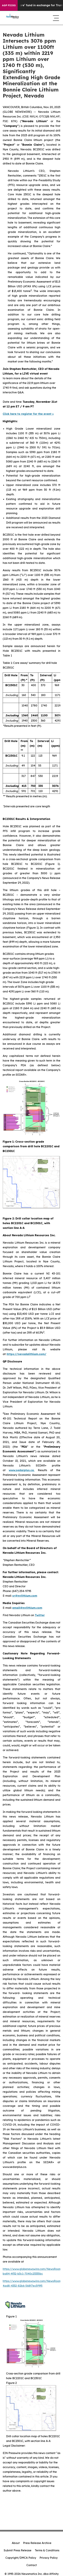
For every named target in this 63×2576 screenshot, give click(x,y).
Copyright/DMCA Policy (20, 2557)
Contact (31, 2565)
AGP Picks (9, 5)
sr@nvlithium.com (24, 1595)
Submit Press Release (17, 2550)
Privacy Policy (48, 2557)
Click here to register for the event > (28, 413)
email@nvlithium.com (27, 1607)
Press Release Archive (37, 2543)
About (16, 2543)
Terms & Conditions (47, 2550)
